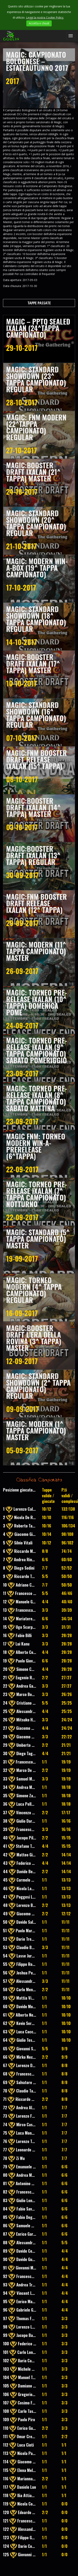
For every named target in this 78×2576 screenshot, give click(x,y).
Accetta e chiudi (39, 23)
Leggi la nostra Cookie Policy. (45, 17)
